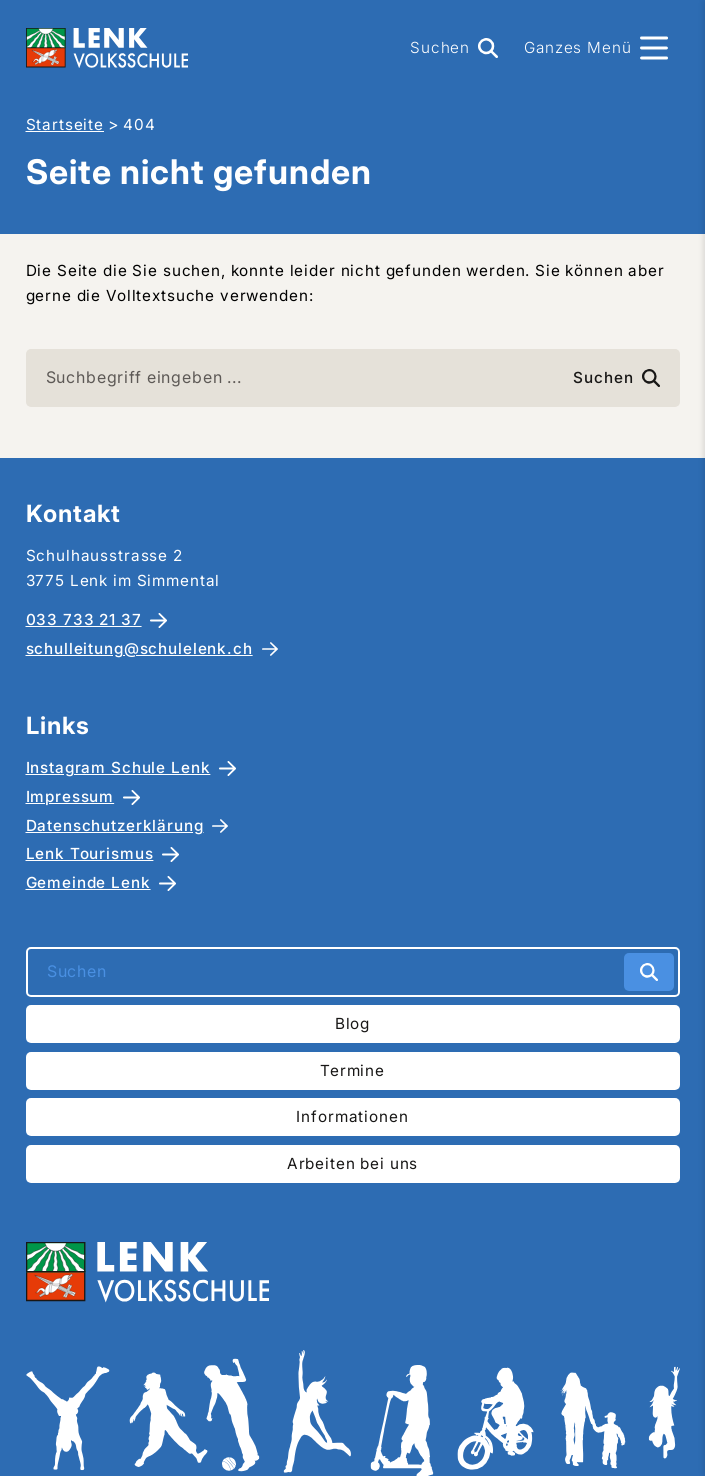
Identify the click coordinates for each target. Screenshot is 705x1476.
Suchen (616, 377)
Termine (352, 1070)
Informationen (352, 1116)
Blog (352, 1023)
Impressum (70, 796)
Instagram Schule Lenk (118, 767)
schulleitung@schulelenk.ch (139, 648)
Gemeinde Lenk (88, 882)
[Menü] (595, 48)
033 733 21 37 (84, 619)
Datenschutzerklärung (115, 825)
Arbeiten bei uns (353, 1163)
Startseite (65, 124)
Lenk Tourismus (90, 853)
